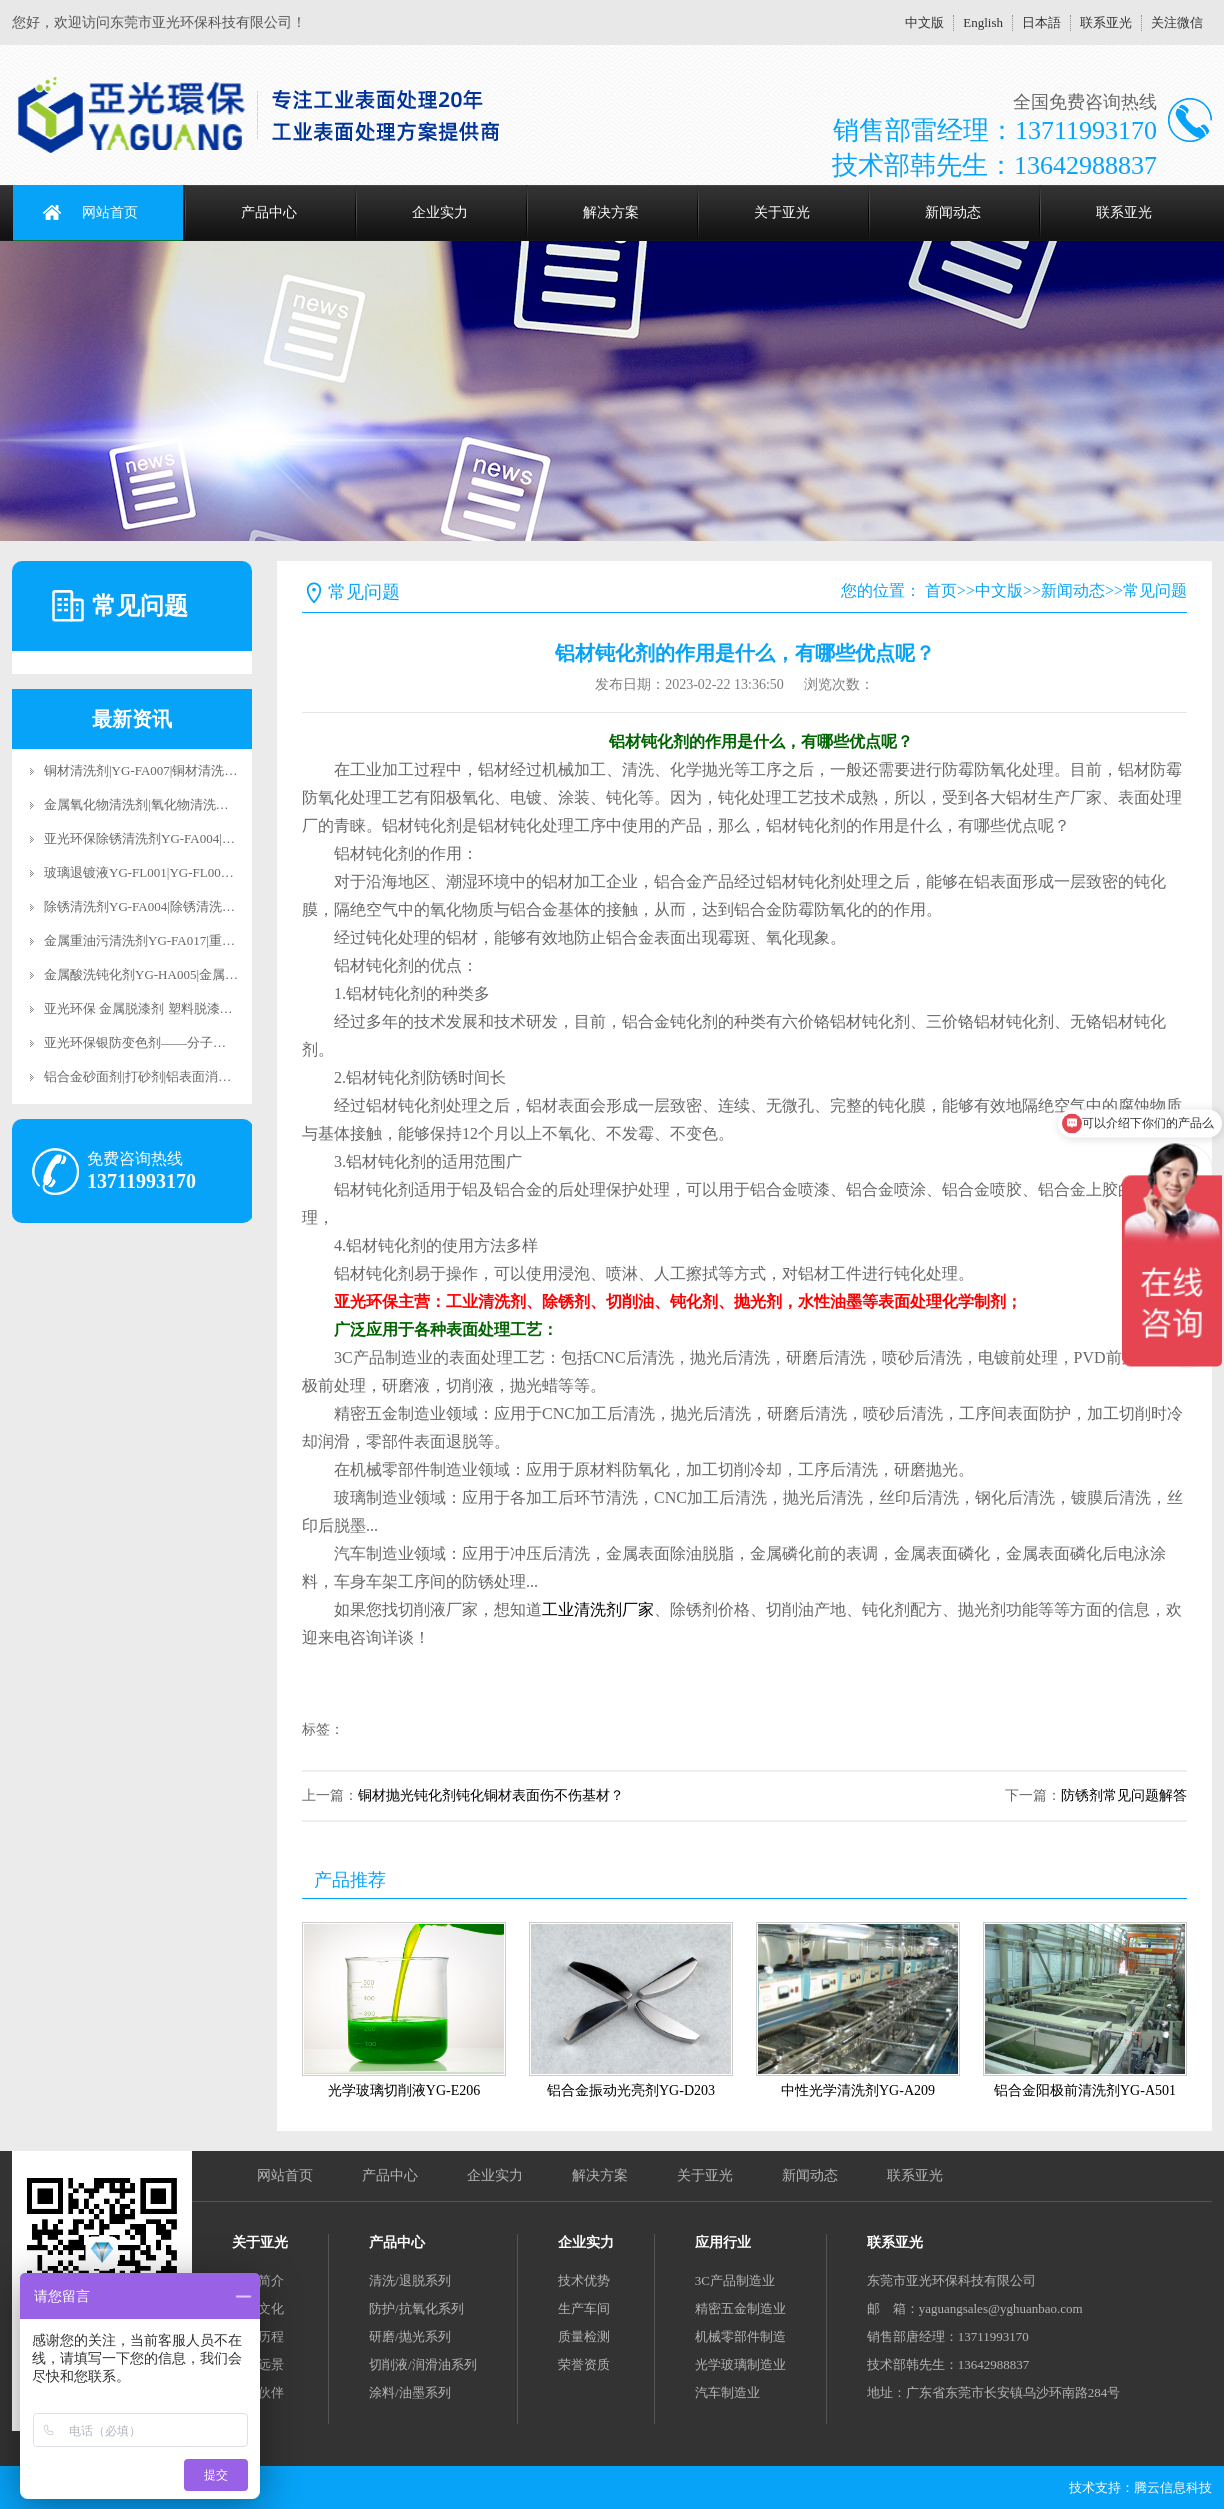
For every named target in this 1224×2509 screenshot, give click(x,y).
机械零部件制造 (740, 2336)
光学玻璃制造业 (740, 2364)
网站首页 (110, 212)
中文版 (924, 22)
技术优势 (584, 2280)
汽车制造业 (727, 2392)
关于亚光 (782, 212)
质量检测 (584, 2336)
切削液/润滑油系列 (423, 2364)
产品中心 (269, 212)
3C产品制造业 (735, 2280)
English (983, 22)
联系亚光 (1106, 22)
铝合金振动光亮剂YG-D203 (631, 2090)
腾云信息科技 (1173, 2487)
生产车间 (584, 2308)
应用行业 (723, 2242)
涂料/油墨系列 (410, 2392)
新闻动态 (953, 212)
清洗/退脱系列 (410, 2280)
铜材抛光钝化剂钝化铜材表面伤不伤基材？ (491, 1795)
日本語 (1041, 22)
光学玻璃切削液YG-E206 (404, 2090)
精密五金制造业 (740, 2308)
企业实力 (440, 212)
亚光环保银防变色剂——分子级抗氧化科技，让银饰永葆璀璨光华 (232, 1042)
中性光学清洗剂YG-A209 (858, 2090)
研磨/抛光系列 (410, 2336)
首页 (941, 590)
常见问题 (1155, 590)
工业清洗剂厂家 (598, 1609)
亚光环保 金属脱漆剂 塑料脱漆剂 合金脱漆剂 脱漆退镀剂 (206, 1008)
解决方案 (611, 212)
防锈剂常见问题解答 (1124, 1795)
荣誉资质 (584, 2364)
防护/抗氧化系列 (416, 2308)
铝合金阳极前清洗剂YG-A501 (1085, 2090)
